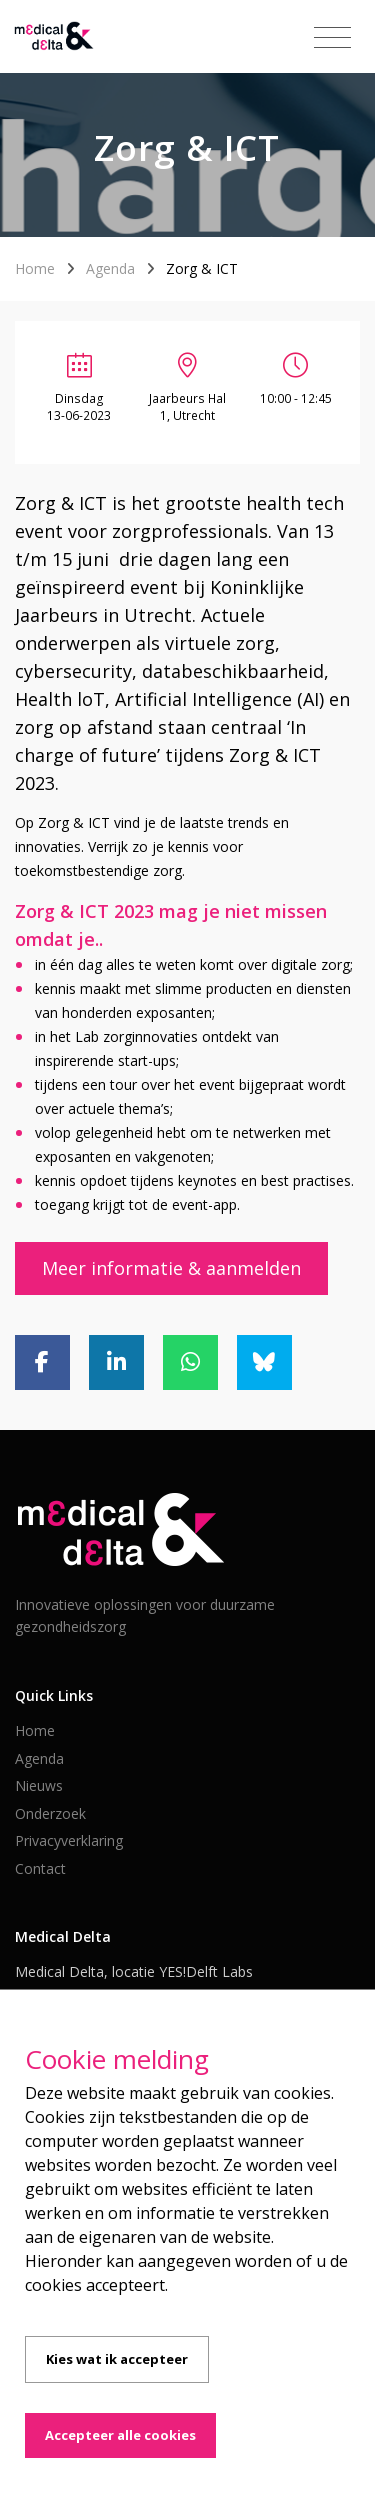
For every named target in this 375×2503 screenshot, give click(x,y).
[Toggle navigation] (332, 38)
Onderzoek (50, 1813)
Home (35, 268)
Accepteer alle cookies (120, 2435)
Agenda (110, 268)
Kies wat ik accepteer (117, 2359)
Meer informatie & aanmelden (171, 1268)
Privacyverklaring (69, 1840)
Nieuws (39, 1785)
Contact (40, 1868)
